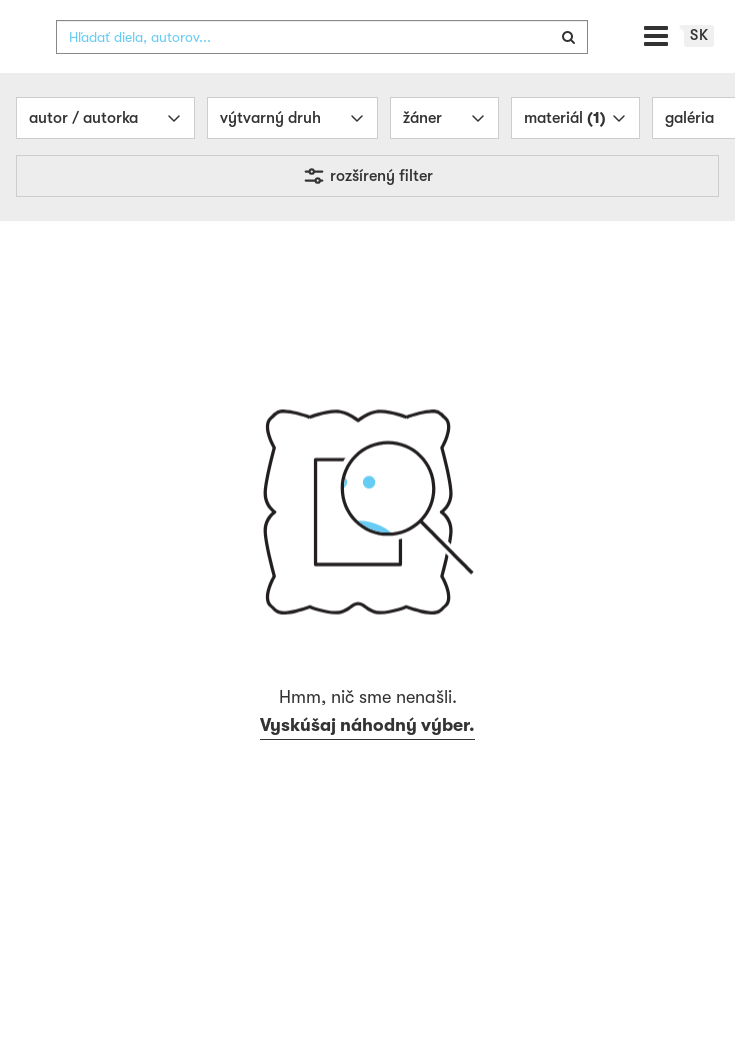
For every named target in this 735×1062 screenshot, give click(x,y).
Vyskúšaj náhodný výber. (367, 765)
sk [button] (699, 75)
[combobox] (322, 77)
